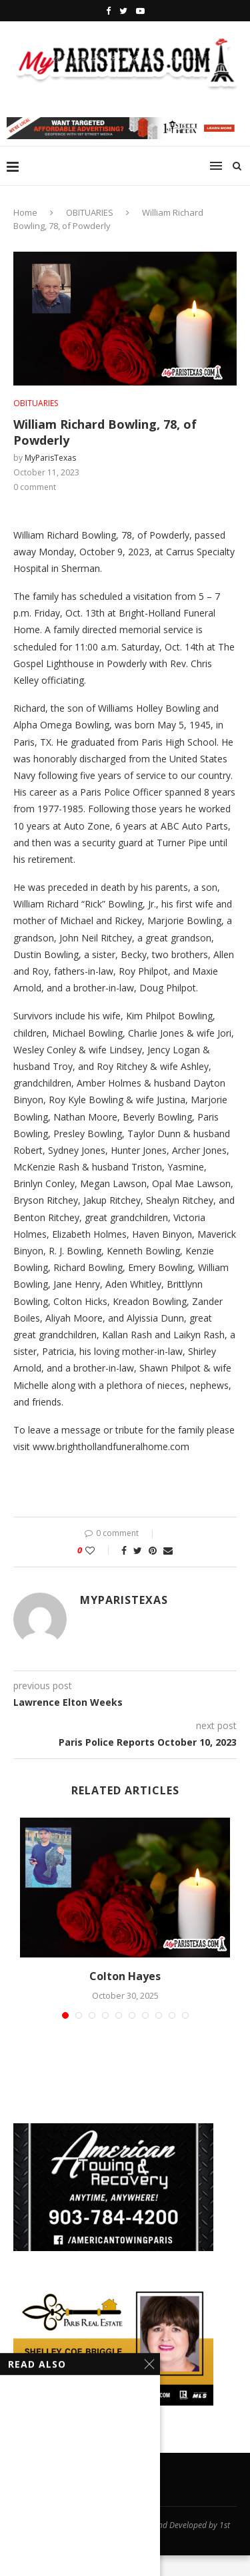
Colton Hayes (125, 1976)
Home (25, 212)
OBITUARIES (89, 212)
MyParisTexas (50, 457)
